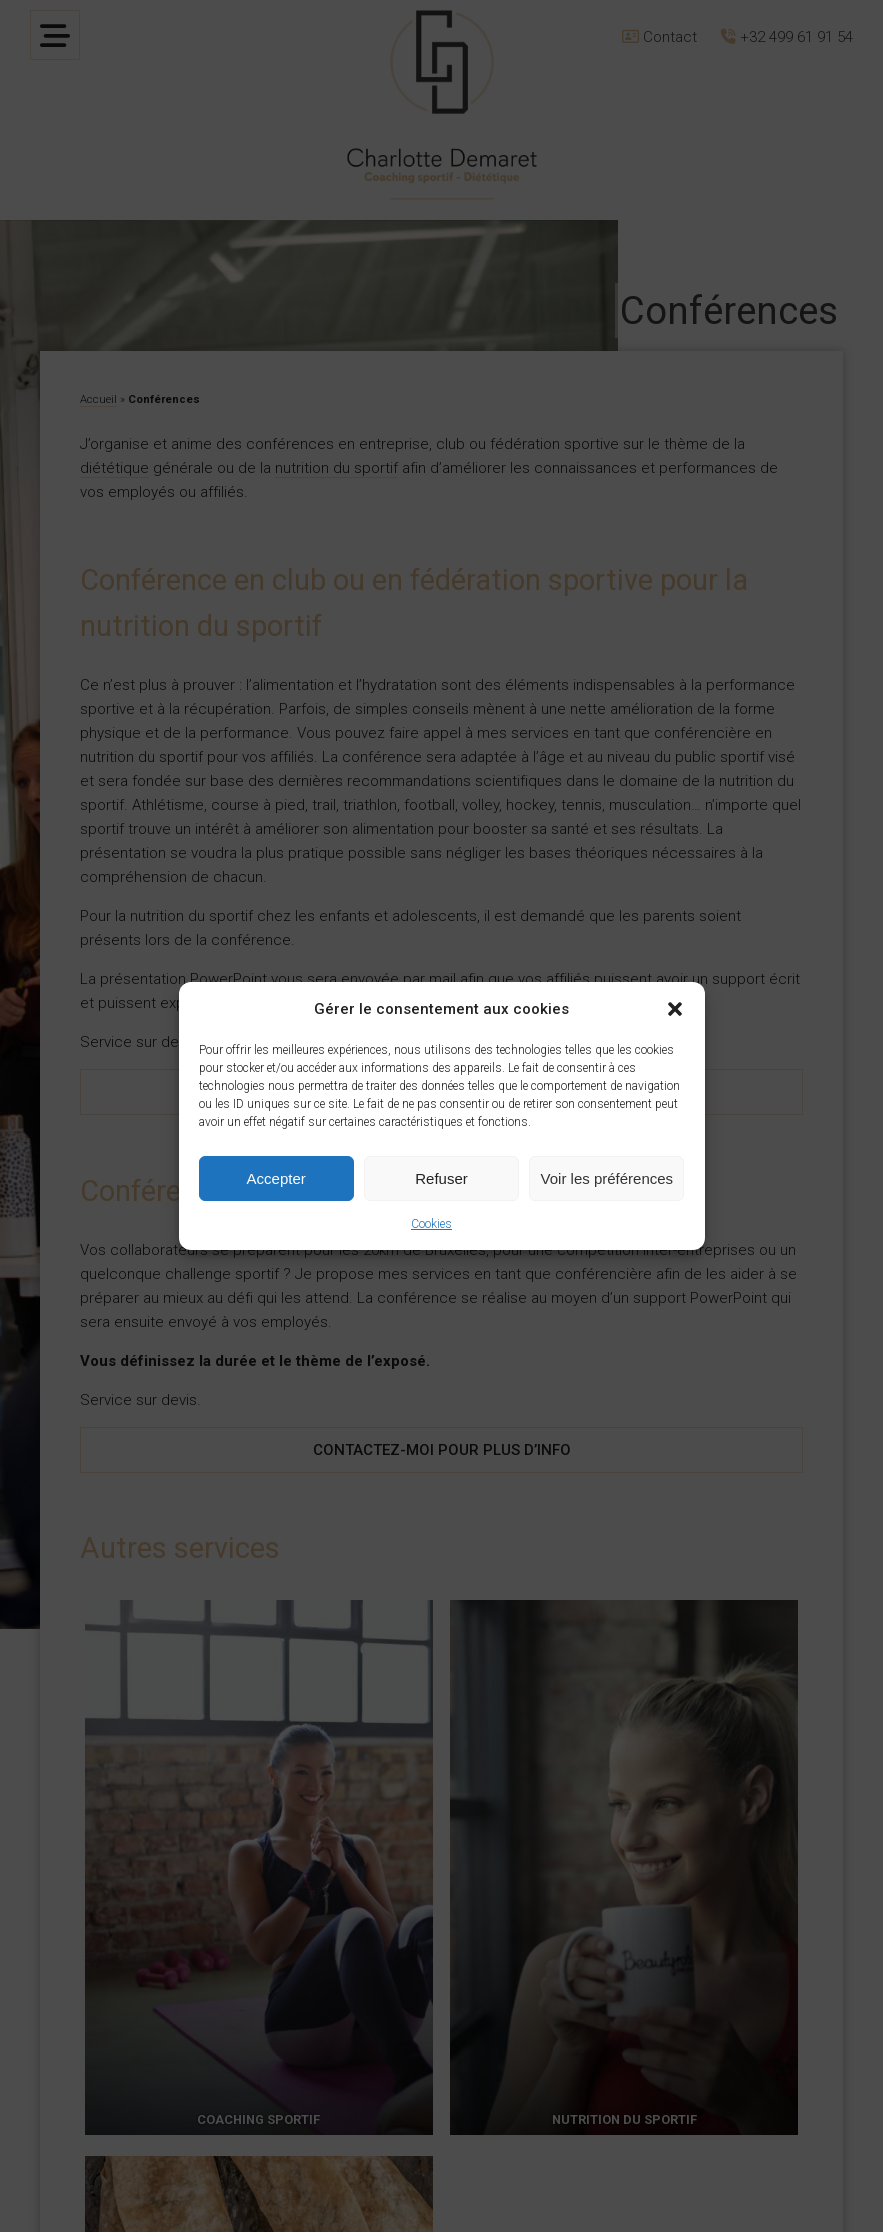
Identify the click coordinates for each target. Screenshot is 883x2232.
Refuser (441, 1178)
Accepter (276, 1178)
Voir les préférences (607, 1178)
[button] (675, 1009)
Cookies (431, 1224)
